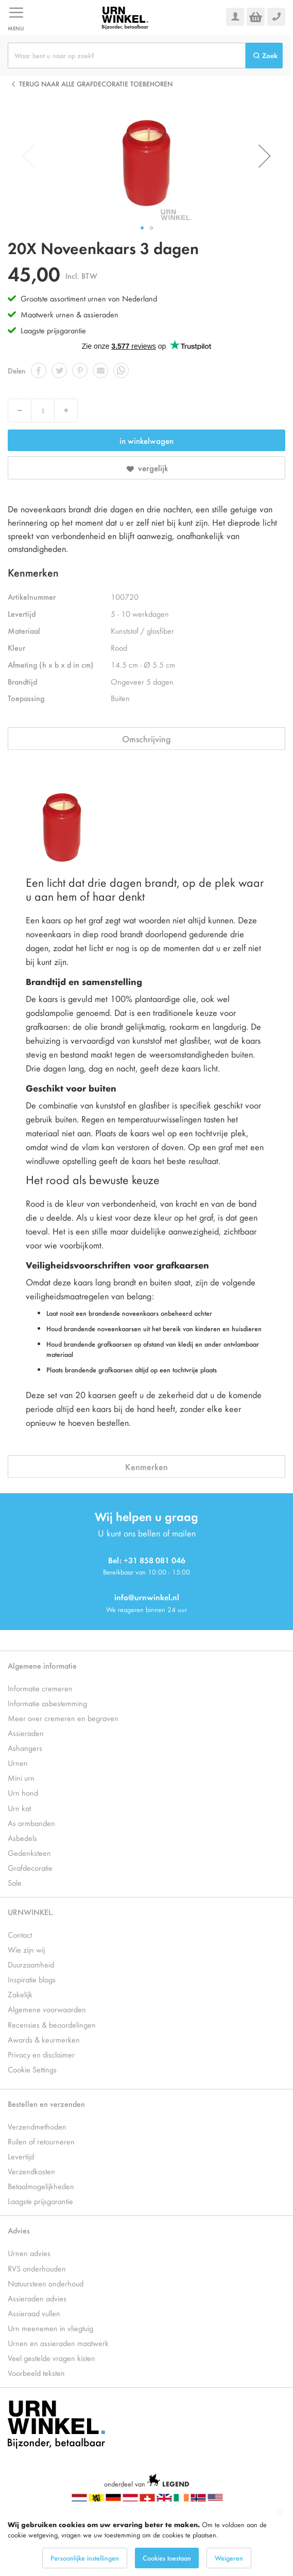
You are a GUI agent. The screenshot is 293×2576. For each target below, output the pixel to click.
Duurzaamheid (31, 1964)
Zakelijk (20, 1994)
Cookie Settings (32, 2069)
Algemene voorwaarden (47, 2008)
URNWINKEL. (31, 1911)
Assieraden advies (37, 2298)
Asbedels (22, 1837)
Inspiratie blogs (32, 1979)
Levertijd (21, 2156)
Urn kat (19, 1807)
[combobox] (127, 55)
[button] (264, 156)
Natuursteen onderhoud (45, 2283)
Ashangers (25, 1747)
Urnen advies (29, 2252)
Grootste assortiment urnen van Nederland (89, 298)
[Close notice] (279, 2513)
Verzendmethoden (37, 2126)
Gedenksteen (29, 1852)
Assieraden (26, 1732)
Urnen (18, 1762)
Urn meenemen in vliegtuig (50, 2327)
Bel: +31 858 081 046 (146, 1559)
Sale (15, 1882)
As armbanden (31, 1822)
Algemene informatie (42, 1665)
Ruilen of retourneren (41, 2141)
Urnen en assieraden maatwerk (58, 2342)
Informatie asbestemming (47, 1702)
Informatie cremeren (40, 1688)
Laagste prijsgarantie (53, 330)
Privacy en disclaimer (41, 2054)
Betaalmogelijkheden (41, 2185)
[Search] (264, 55)
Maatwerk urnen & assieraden (69, 314)
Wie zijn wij (26, 1949)
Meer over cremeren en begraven (63, 1717)
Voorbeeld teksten (36, 2372)
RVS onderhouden (37, 2268)
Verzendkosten (31, 2171)
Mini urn (21, 1777)
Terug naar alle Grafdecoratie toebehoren (96, 83)
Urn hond (23, 1792)
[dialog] (146, 2538)
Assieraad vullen (34, 2312)
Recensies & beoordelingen (52, 2024)
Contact (20, 1934)
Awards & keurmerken (44, 2039)
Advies (19, 2230)
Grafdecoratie (30, 1867)
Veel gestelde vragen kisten (51, 2357)
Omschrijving (146, 738)
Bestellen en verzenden (46, 2103)
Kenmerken (146, 1466)
